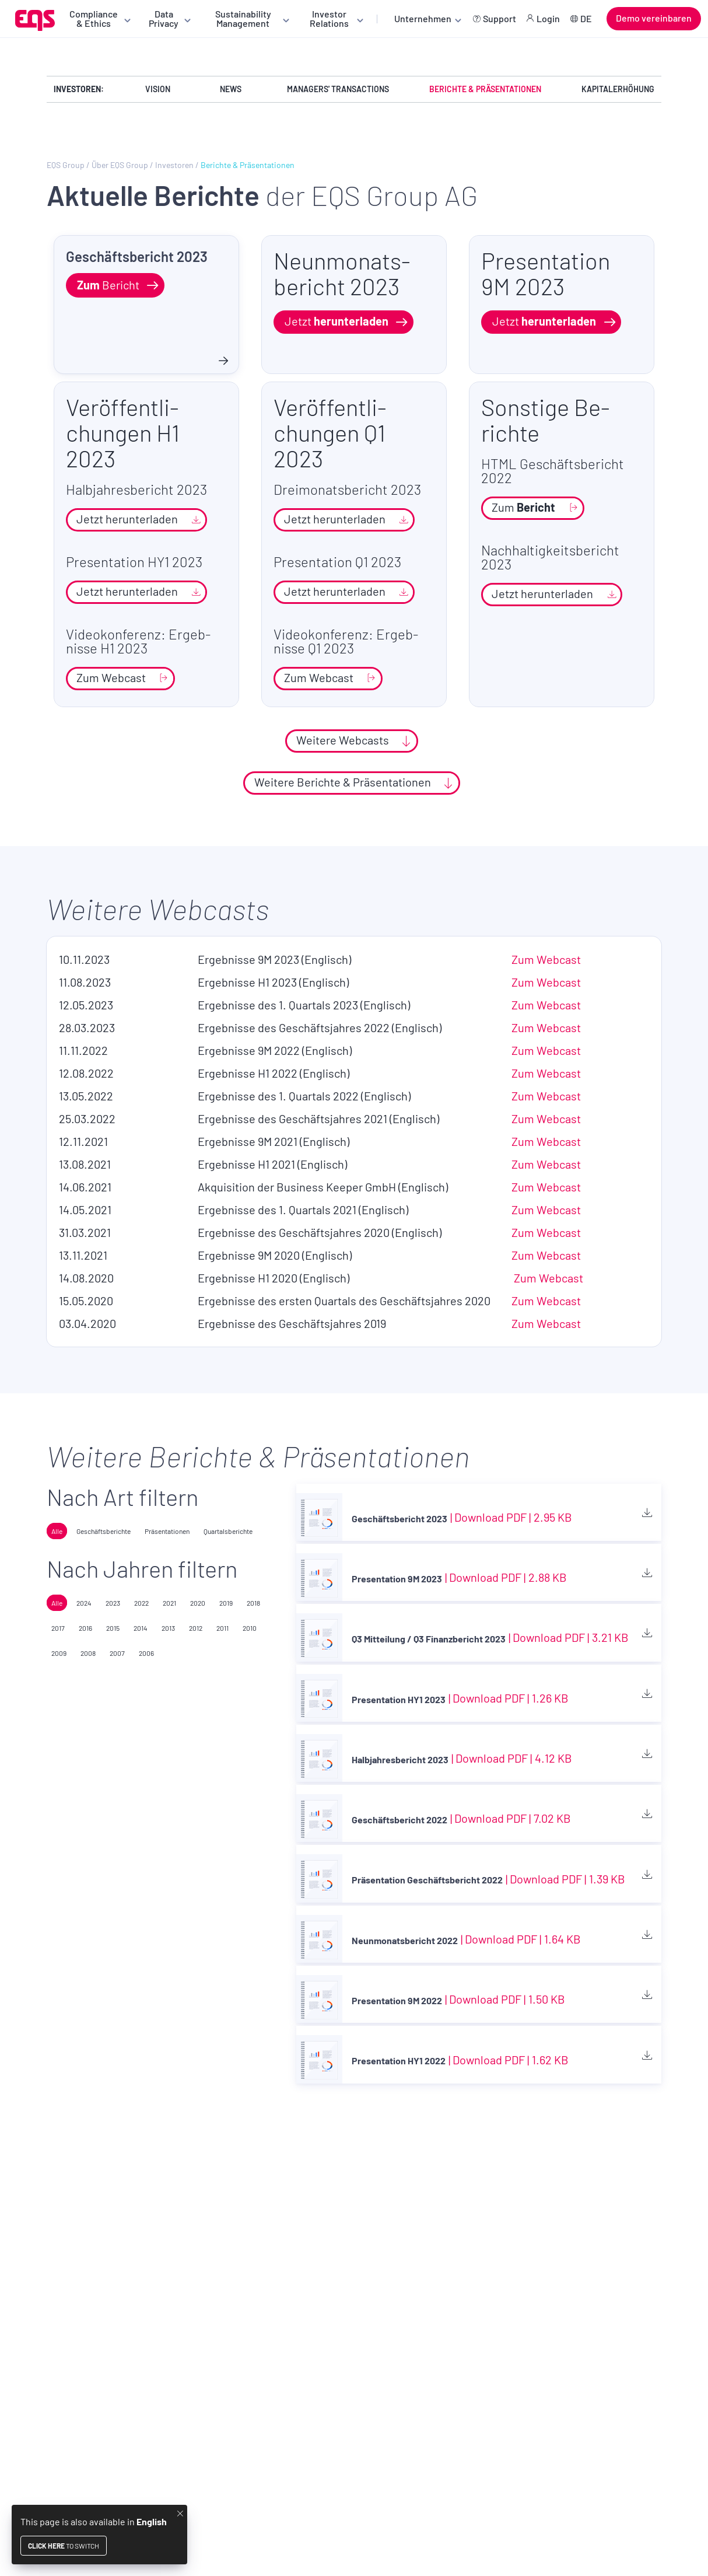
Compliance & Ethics (93, 18)
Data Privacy (163, 18)
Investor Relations (329, 18)
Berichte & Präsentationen (485, 89)
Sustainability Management (243, 18)
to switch (63, 2546)
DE (586, 18)
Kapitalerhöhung (617, 89)
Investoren (174, 165)
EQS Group (66, 165)
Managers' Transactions (338, 89)
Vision (157, 89)
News (230, 89)
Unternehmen (422, 18)
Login (548, 18)
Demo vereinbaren (654, 17)
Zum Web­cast (546, 959)
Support (499, 18)
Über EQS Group (120, 165)
